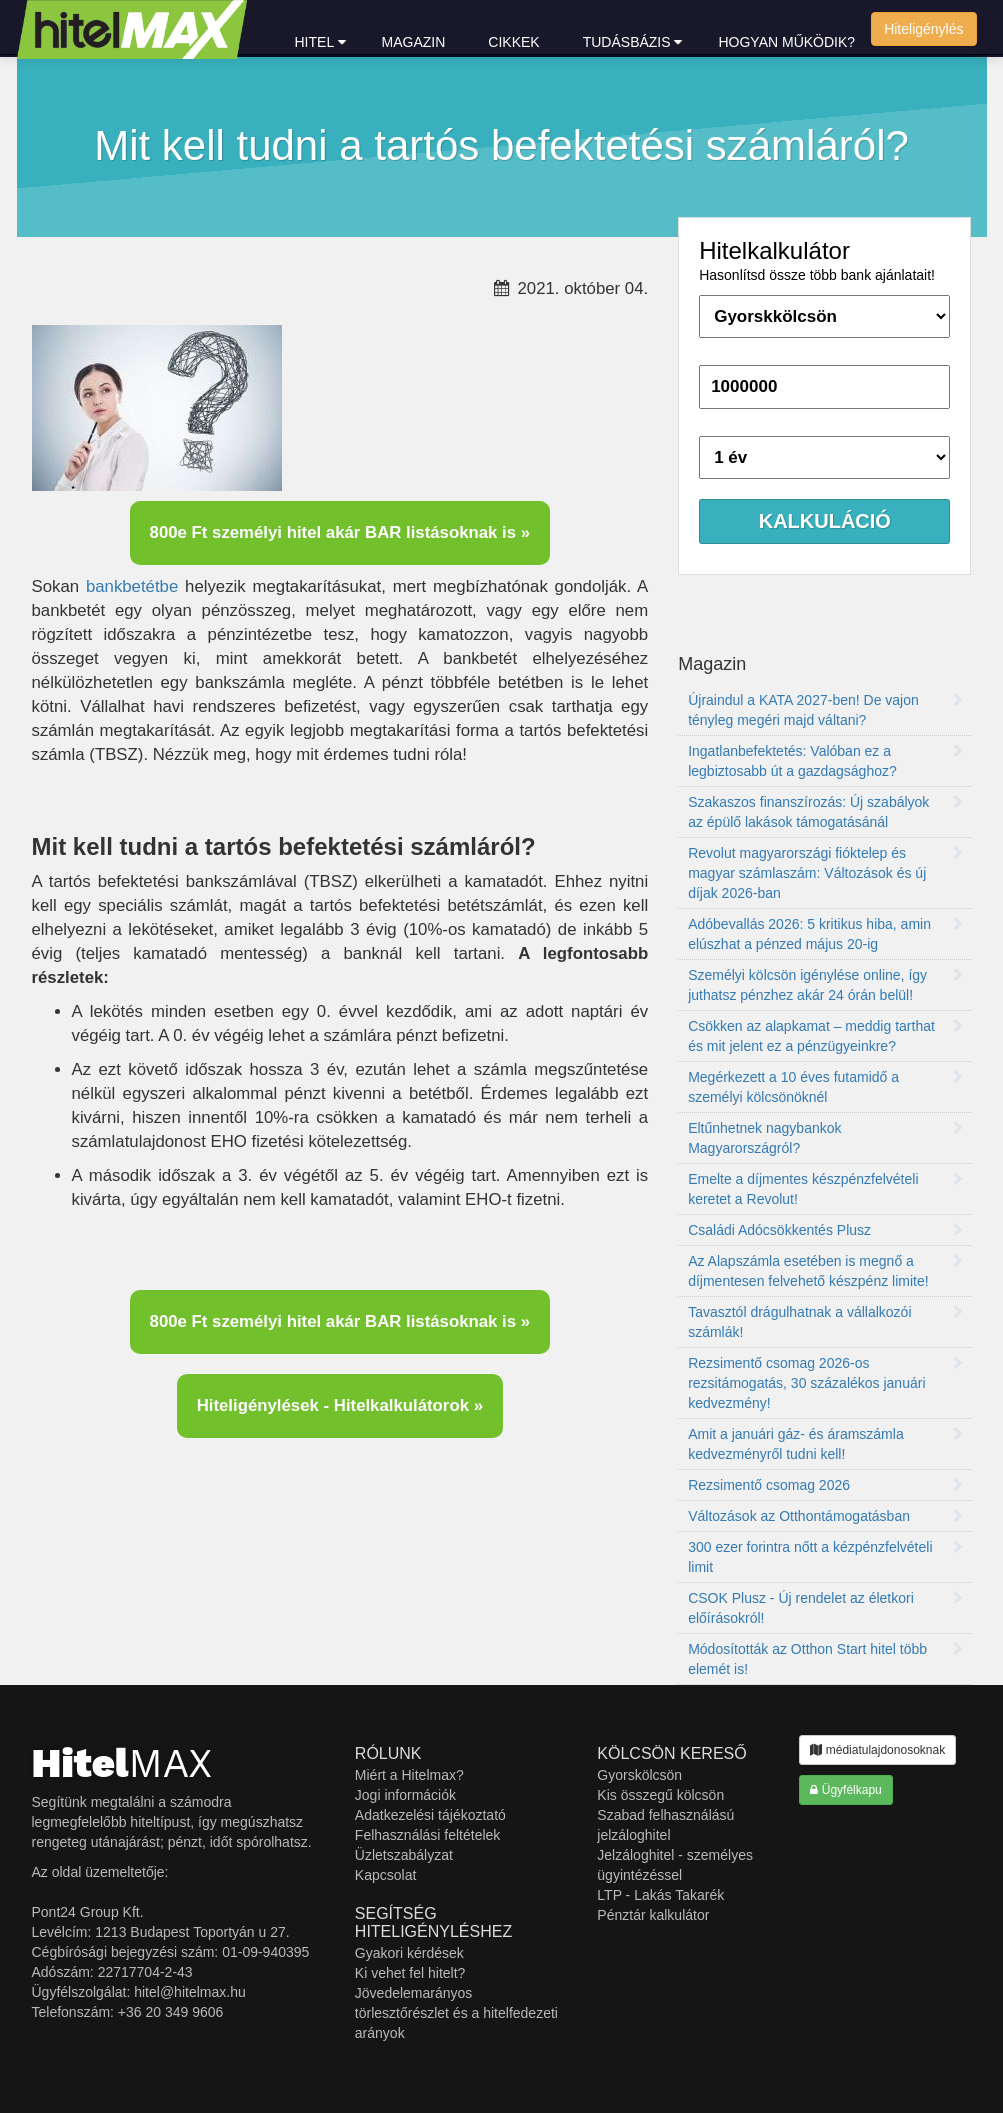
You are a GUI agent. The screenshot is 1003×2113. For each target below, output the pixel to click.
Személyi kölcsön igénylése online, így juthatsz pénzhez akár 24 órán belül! (825, 985)
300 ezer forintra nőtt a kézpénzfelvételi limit (825, 1557)
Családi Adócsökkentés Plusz (825, 1230)
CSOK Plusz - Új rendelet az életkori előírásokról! (825, 1608)
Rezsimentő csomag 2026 (825, 1485)
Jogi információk (405, 1795)
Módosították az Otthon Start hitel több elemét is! (825, 1659)
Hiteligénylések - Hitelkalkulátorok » (340, 1405)
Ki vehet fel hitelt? (410, 1973)
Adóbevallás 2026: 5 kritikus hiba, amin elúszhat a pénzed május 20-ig (825, 934)
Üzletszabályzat (404, 1855)
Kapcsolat (385, 1875)
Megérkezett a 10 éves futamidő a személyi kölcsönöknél (825, 1087)
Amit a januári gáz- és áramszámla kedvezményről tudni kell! (825, 1444)
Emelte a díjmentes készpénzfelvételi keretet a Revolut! (825, 1189)
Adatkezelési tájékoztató (430, 1815)
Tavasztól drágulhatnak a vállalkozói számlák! (825, 1322)
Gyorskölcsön (639, 1775)
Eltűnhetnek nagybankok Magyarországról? (825, 1138)
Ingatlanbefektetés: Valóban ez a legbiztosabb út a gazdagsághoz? (825, 761)
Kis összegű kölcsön (660, 1795)
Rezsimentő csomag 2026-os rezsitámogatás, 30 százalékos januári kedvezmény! (825, 1383)
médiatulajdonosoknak (877, 1750)
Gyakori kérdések (409, 1953)
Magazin (414, 42)
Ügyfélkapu (845, 1790)
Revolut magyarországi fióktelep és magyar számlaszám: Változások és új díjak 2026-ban (825, 873)
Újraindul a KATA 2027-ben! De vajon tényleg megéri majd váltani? (825, 710)
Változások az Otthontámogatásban (825, 1516)
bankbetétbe (132, 586)
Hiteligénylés (923, 29)
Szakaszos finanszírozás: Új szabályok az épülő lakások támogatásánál (825, 812)
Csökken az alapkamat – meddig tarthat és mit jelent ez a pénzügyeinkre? (825, 1036)
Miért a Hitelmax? (409, 1775)
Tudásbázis (633, 42)
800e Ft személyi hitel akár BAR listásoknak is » (340, 532)
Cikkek (513, 42)
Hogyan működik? (786, 42)
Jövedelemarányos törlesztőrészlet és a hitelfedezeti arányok (456, 2013)
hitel (320, 42)
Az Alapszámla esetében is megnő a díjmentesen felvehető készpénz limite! (825, 1271)
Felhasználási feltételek (428, 1835)
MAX (122, 1763)
